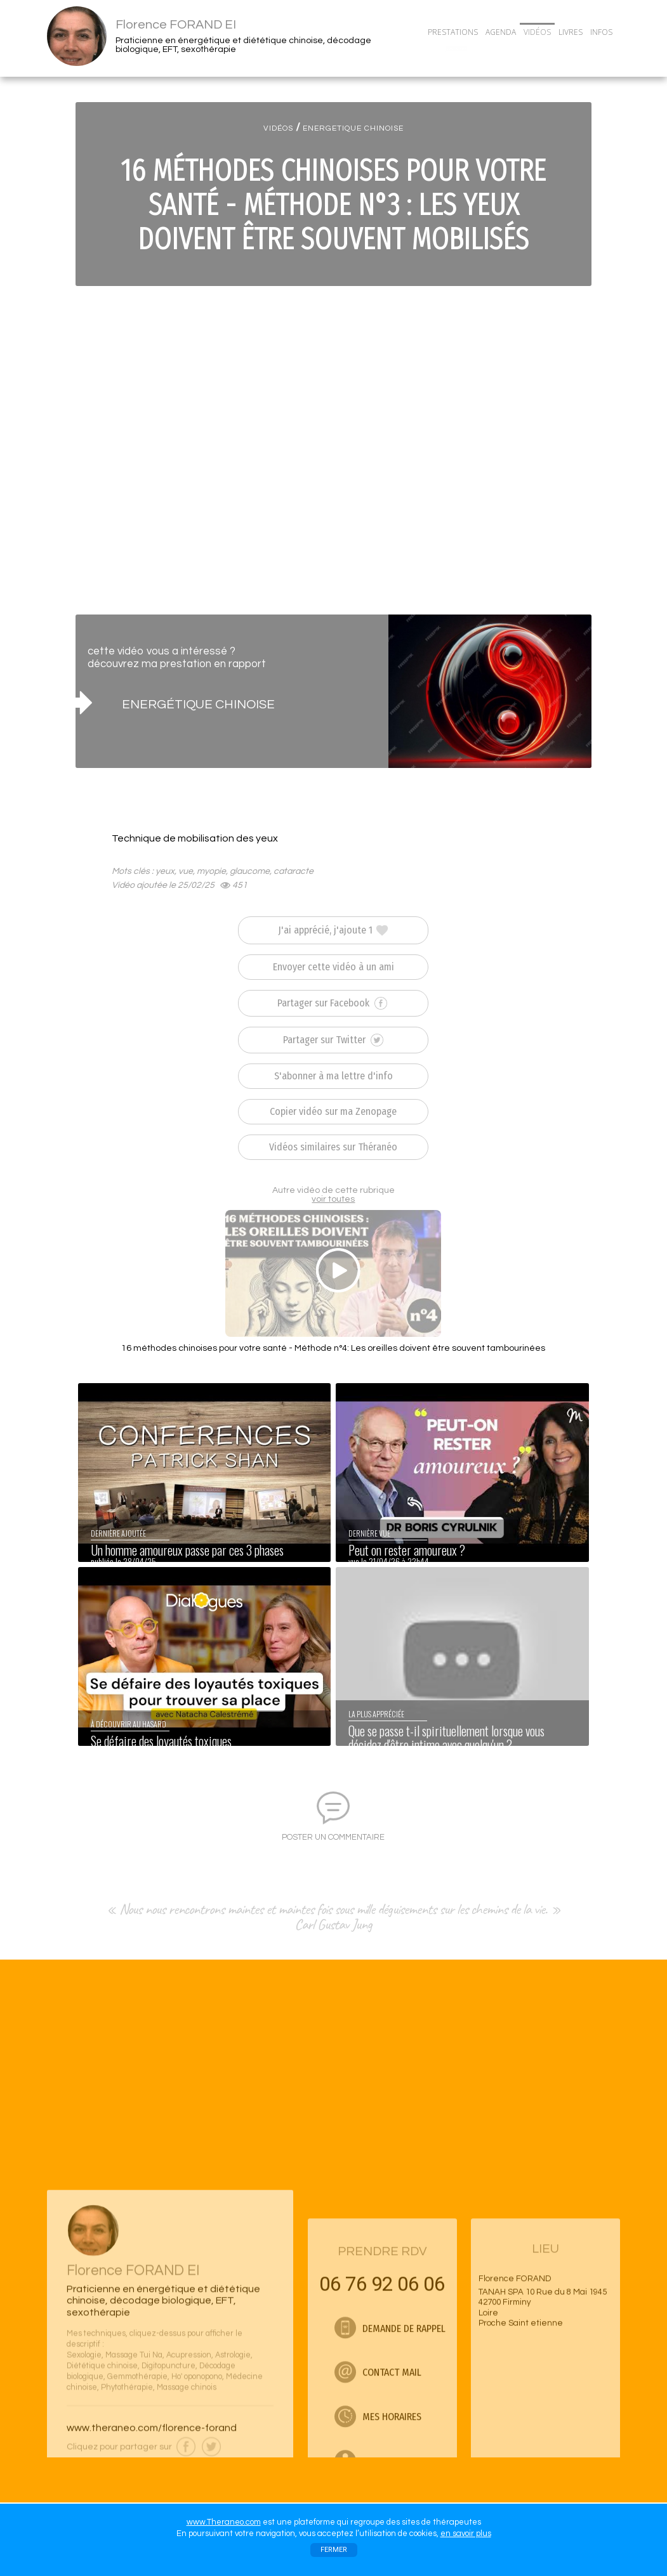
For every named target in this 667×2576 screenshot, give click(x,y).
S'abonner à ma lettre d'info (333, 1076)
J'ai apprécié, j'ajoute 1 (333, 930)
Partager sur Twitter (333, 1040)
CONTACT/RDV (456, 49)
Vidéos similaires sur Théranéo (333, 1147)
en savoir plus (465, 2533)
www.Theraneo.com (224, 2522)
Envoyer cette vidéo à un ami (333, 967)
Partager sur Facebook (332, 1003)
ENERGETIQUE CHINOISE (353, 128)
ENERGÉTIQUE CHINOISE (198, 704)
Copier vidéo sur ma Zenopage (333, 1111)
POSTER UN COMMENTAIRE (333, 1837)
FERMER (333, 2550)
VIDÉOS (278, 128)
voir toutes (333, 1199)
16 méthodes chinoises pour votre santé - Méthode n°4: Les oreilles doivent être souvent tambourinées (333, 1348)
